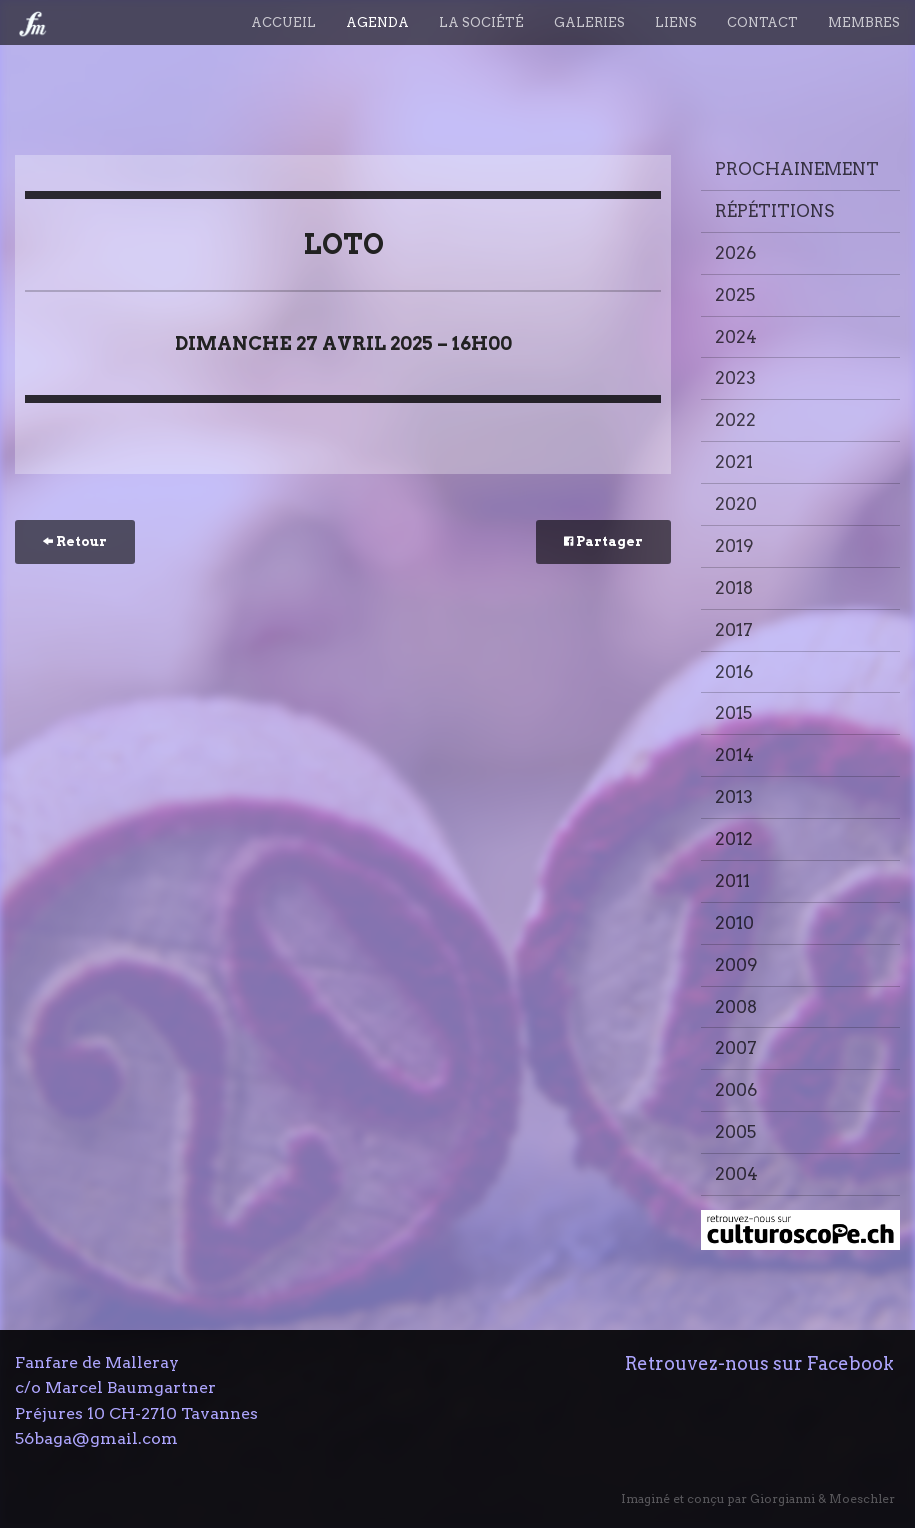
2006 (736, 1090)
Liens (676, 22)
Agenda (377, 22)
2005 (735, 1132)
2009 (736, 965)
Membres (864, 22)
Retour (75, 541)
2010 (734, 923)
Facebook (850, 1363)
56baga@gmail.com (96, 1438)
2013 (734, 797)
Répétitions (774, 211)
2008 (736, 1007)
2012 (734, 839)
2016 (734, 672)
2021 (734, 462)
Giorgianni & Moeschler (822, 1498)
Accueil (283, 22)
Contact (762, 22)
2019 (734, 546)
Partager (603, 541)
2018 (734, 588)
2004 (736, 1174)
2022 (735, 420)
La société (481, 22)
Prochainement (797, 169)
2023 (735, 378)
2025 (735, 295)
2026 (735, 253)
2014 (734, 755)
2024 (736, 337)
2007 (736, 1048)
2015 (733, 713)
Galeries (589, 22)
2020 (736, 504)
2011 (732, 881)
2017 (734, 630)
